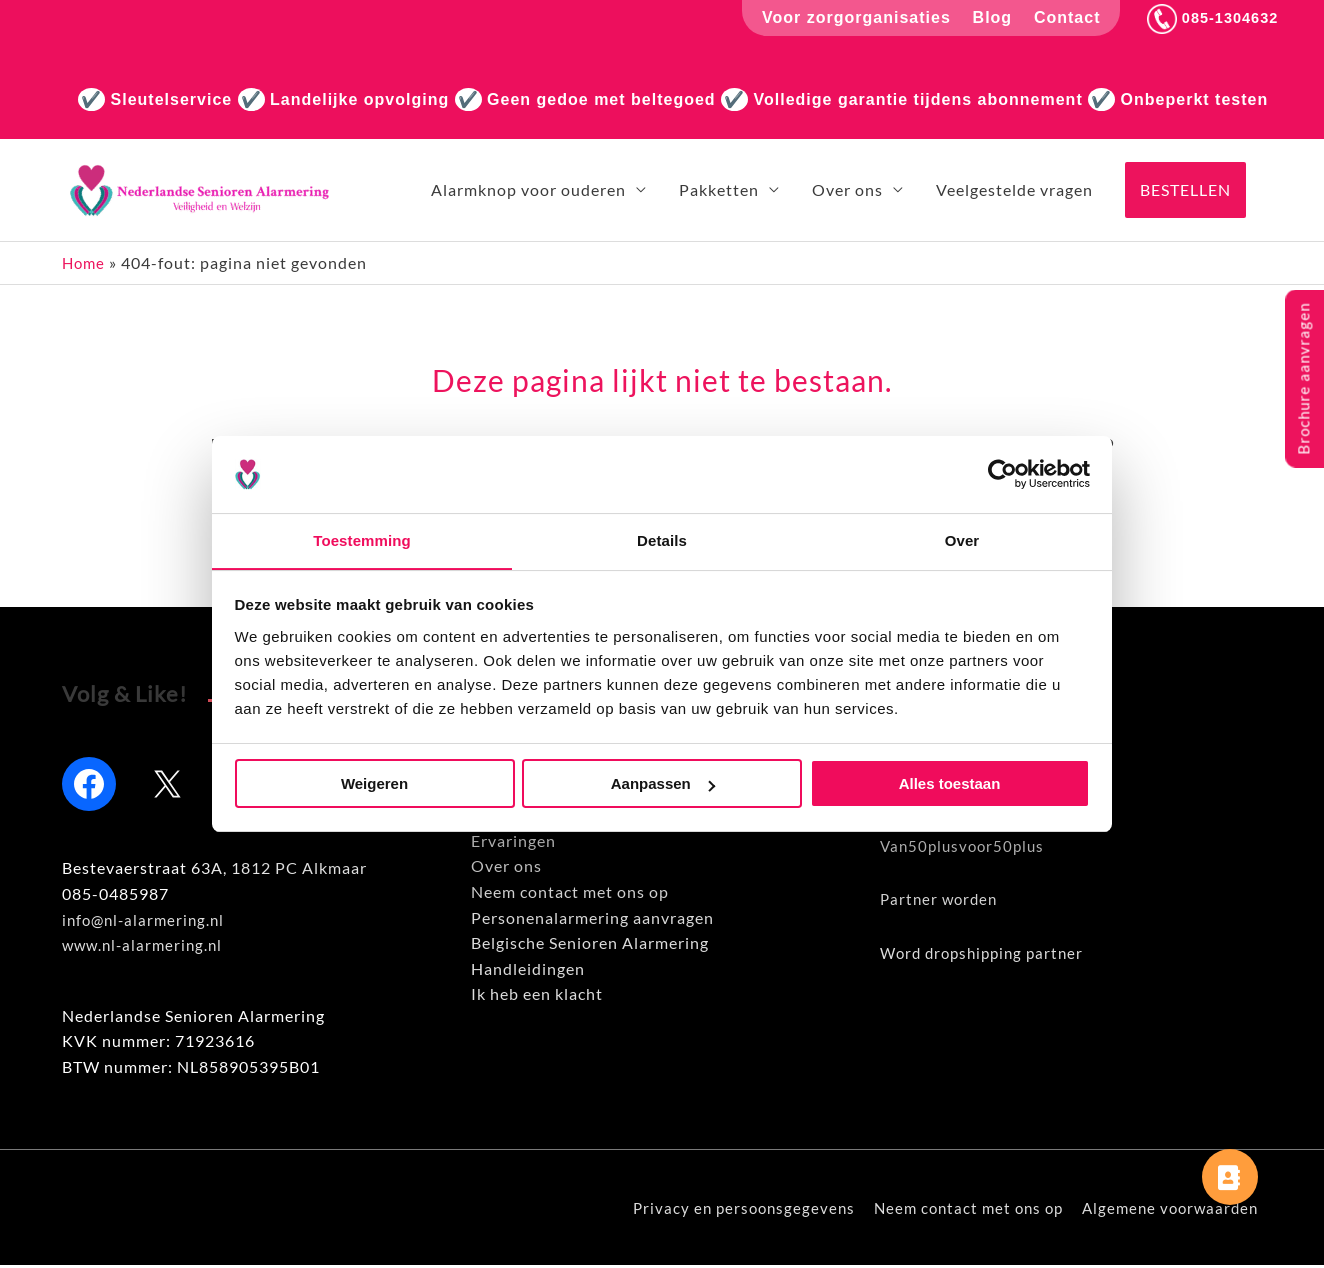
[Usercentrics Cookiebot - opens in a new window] (1002, 474)
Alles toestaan (950, 784)
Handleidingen (528, 970)
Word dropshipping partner (987, 954)
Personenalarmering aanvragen (592, 919)
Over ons (847, 190)
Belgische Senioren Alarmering (590, 945)
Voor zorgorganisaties (847, 17)
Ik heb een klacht (537, 996)
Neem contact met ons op (570, 894)
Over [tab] (962, 539)
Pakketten (719, 190)
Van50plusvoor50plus (966, 847)
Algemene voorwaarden (1170, 1210)
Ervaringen (513, 842)
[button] (1185, 191)
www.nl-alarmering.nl (146, 947)
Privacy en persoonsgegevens (725, 1210)
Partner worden (941, 901)
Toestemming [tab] (362, 539)
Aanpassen (663, 784)
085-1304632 (1208, 17)
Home (85, 263)
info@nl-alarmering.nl (147, 921)
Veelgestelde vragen (1014, 190)
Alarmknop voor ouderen (528, 190)
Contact (1058, 17)
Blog (983, 17)
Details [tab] (662, 539)
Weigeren (374, 784)
